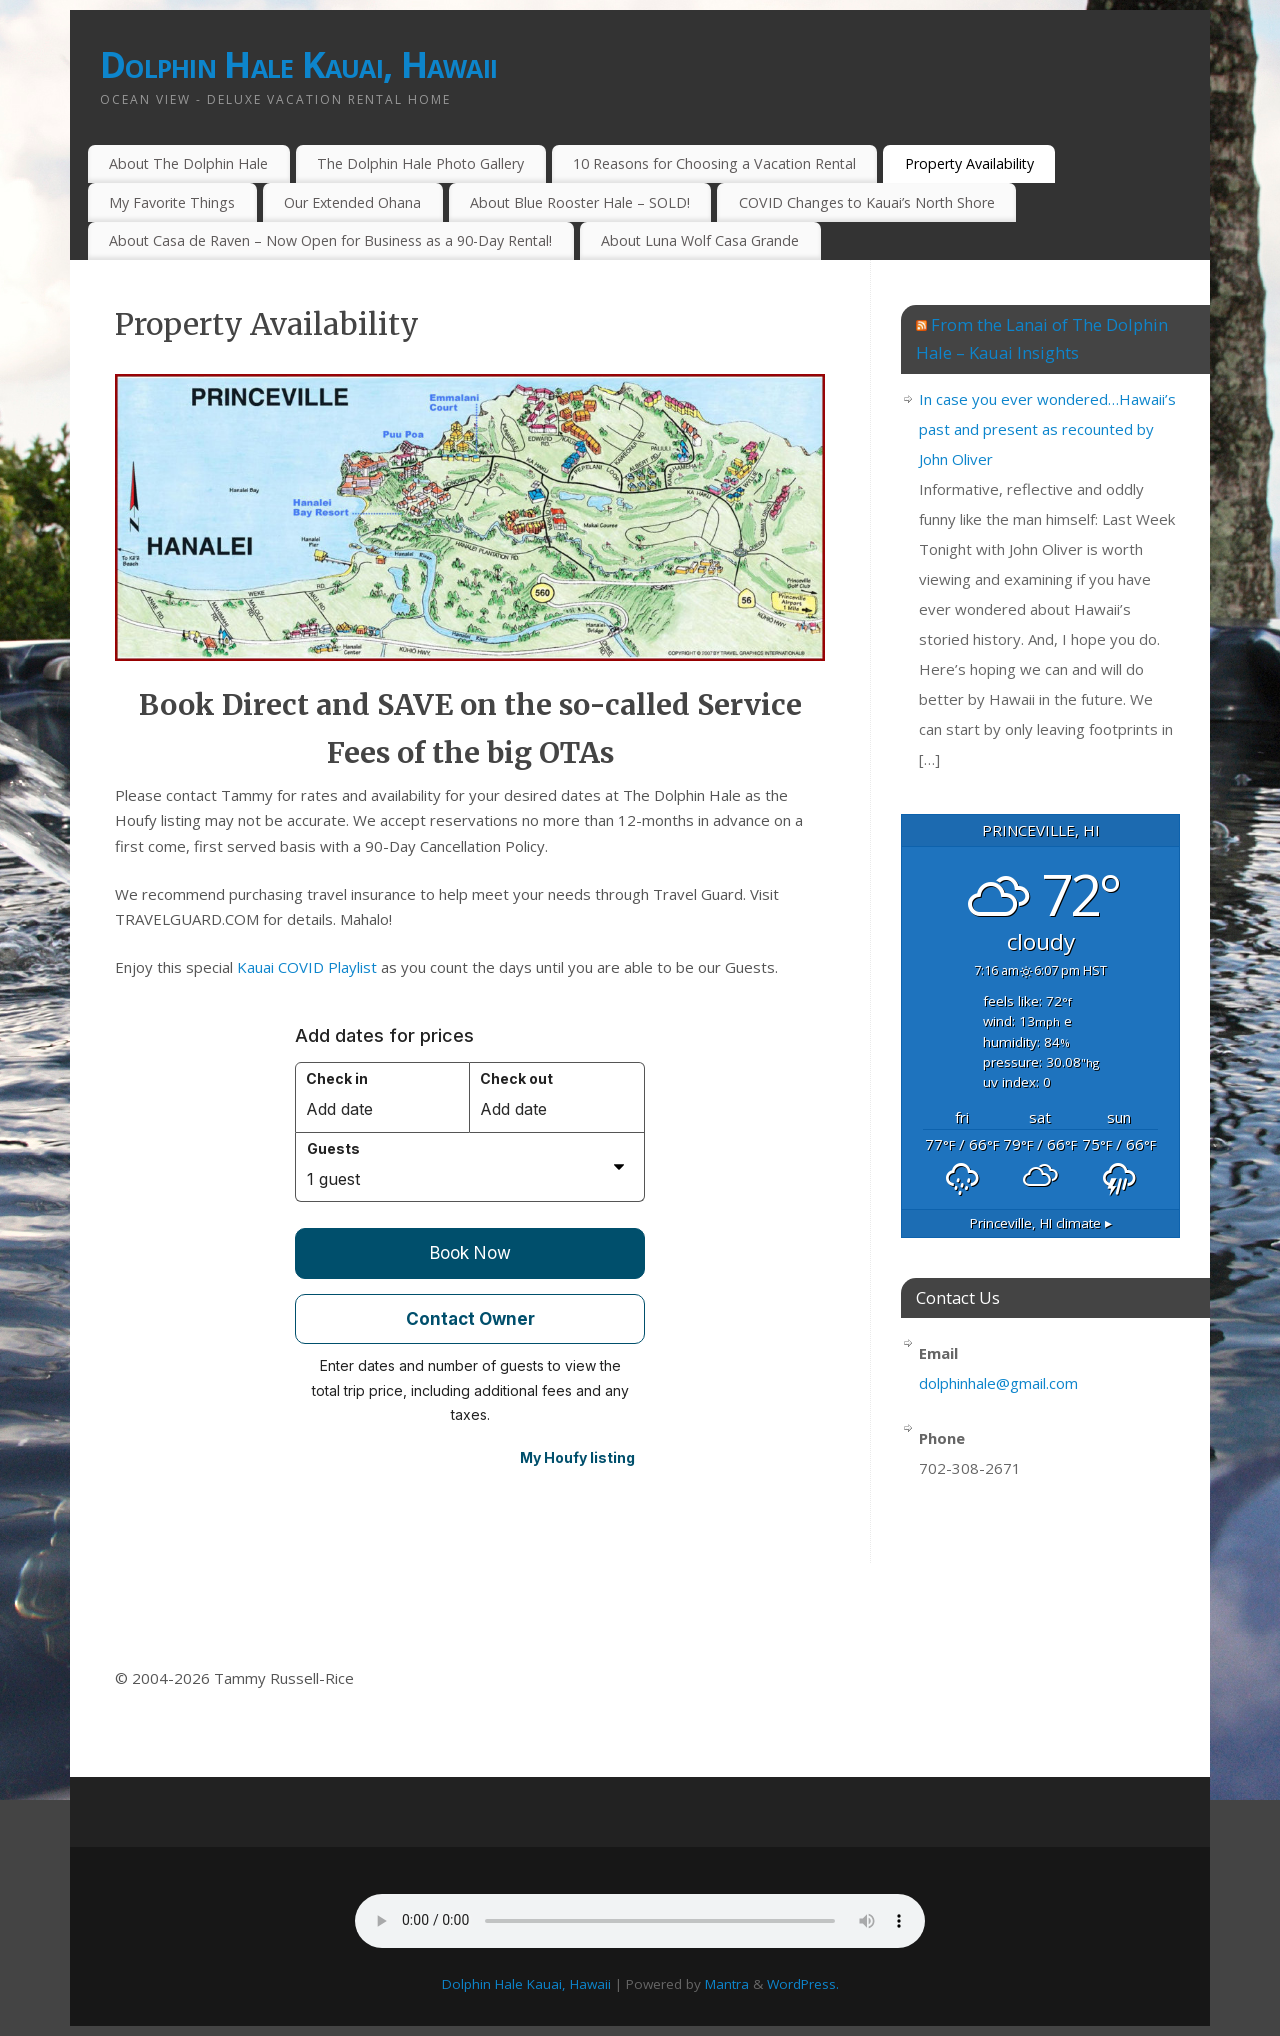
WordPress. (803, 1984)
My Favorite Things (172, 202)
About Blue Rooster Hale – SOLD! (580, 202)
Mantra (727, 1984)
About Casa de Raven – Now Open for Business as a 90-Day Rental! (330, 240)
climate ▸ (1041, 1223)
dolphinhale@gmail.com (998, 1383)
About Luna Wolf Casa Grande (700, 240)
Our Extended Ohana (352, 202)
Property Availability (969, 163)
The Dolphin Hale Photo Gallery (420, 163)
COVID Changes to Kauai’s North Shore (867, 202)
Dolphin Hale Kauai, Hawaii (298, 64)
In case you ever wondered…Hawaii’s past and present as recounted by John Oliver (1047, 429)
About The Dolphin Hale (188, 163)
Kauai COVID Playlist (307, 967)
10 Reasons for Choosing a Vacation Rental (714, 163)
